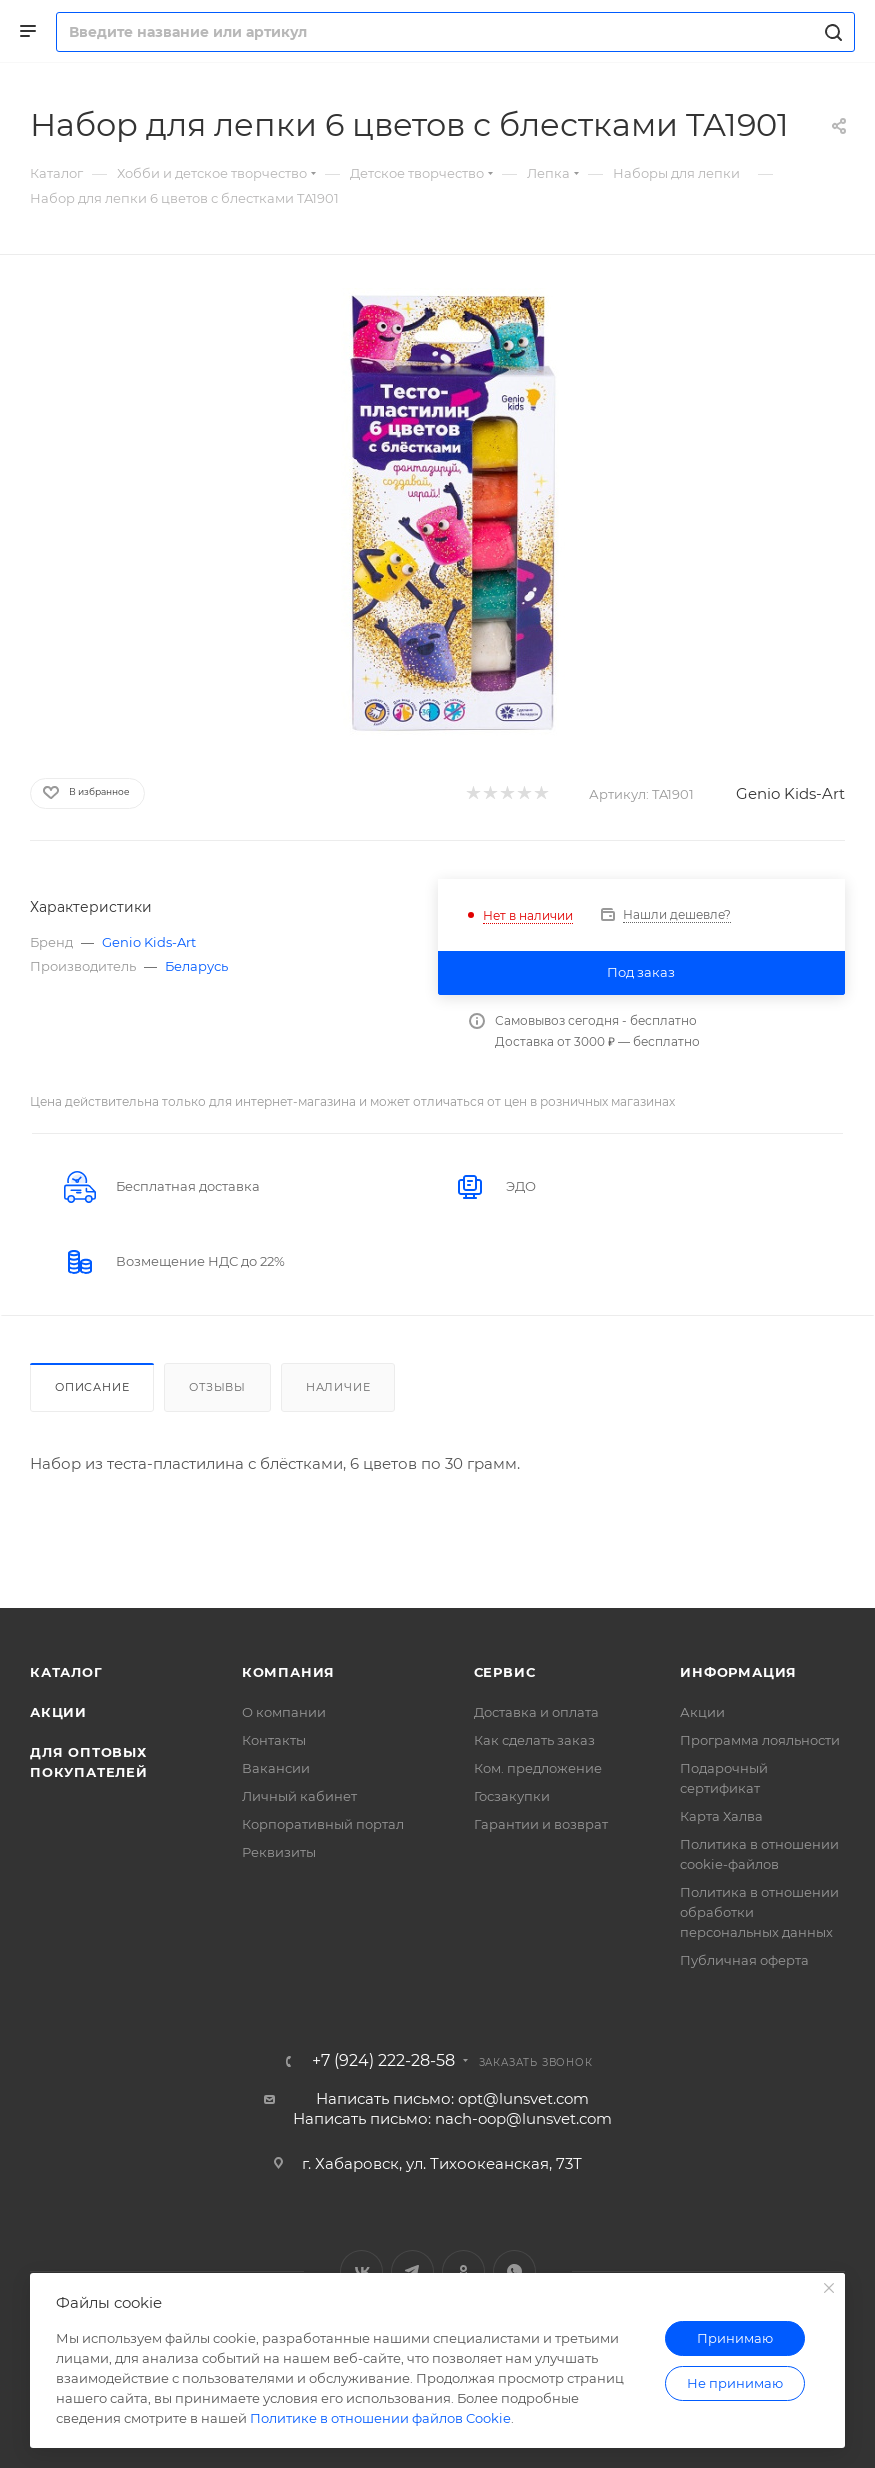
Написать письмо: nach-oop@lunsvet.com (452, 2118)
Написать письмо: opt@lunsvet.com (452, 2098)
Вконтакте (361, 2271)
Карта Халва (721, 1816)
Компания (288, 1672)
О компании (284, 1712)
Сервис (505, 1672)
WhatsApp (514, 2271)
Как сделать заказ (534, 1740)
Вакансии (276, 1768)
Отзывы (217, 1387)
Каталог (66, 1672)
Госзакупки (512, 1796)
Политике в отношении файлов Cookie (380, 2418)
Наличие (338, 1387)
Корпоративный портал (323, 1824)
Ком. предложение (538, 1768)
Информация (738, 1672)
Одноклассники (463, 2271)
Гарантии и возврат (541, 1824)
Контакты (274, 1740)
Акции (58, 1712)
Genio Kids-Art (790, 793)
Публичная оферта (744, 1960)
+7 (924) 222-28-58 (383, 2061)
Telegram (412, 2271)
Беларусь (196, 966)
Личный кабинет (299, 1796)
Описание (92, 1387)
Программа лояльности (760, 1740)
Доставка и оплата (536, 1712)
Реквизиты (279, 1852)
